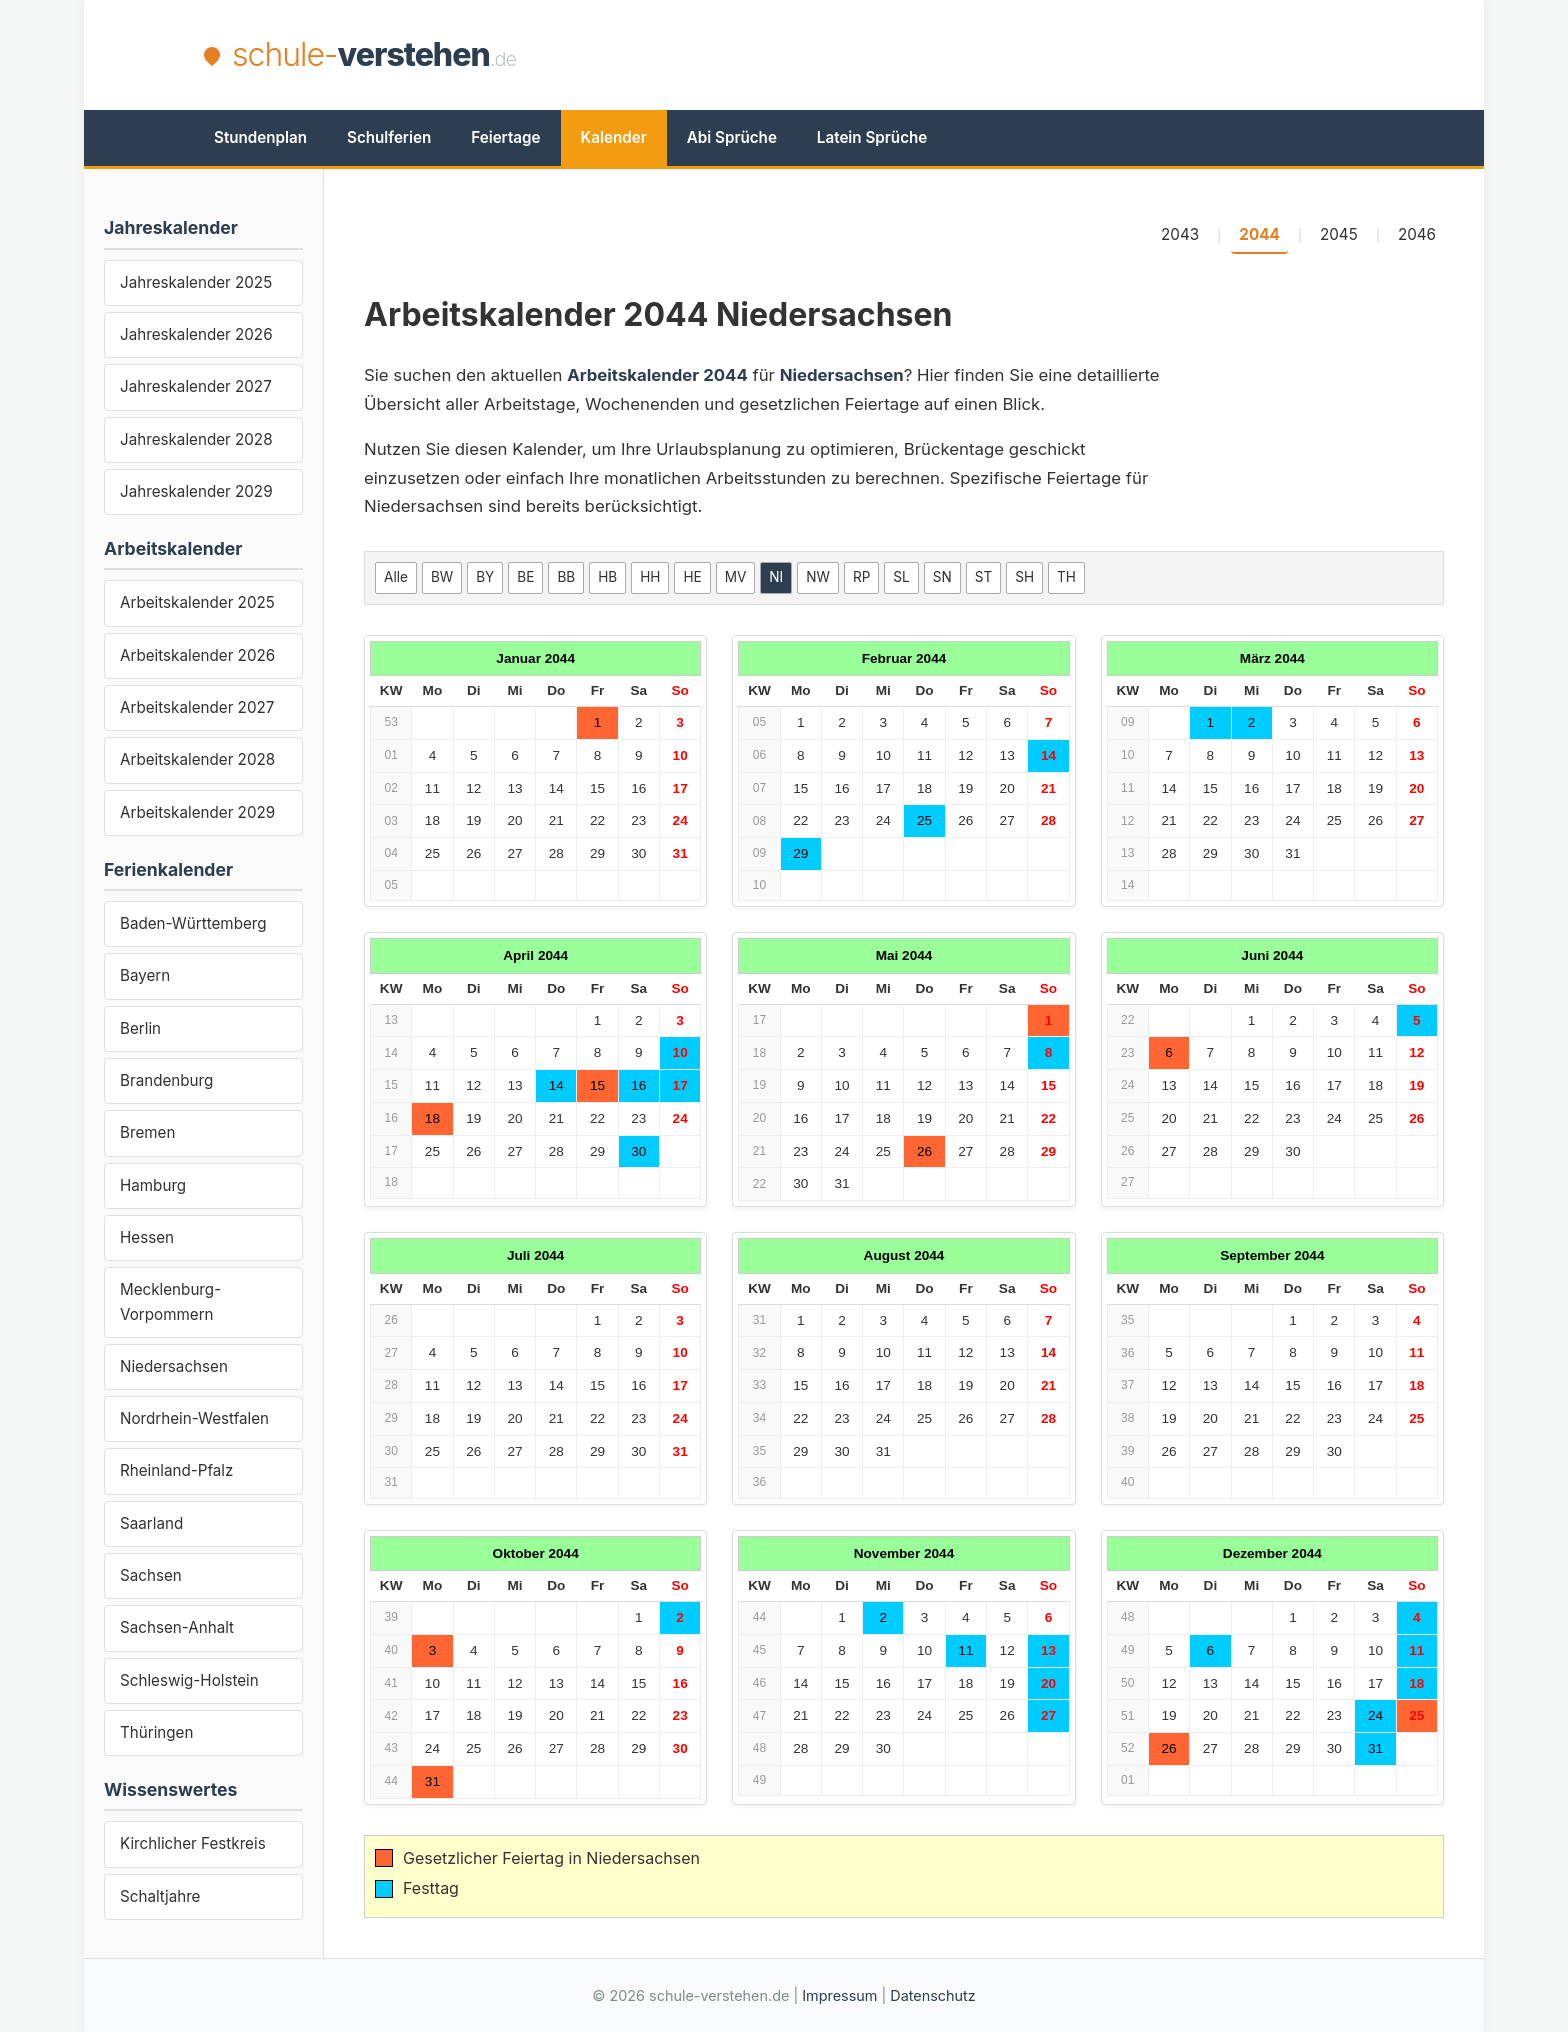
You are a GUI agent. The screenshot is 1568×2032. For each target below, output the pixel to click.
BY (485, 577)
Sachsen (151, 1575)
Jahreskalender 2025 (196, 282)
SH (1024, 577)
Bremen (147, 1132)
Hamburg (153, 1185)
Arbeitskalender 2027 (197, 707)
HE (692, 577)
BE (525, 577)
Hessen (147, 1237)
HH (650, 577)
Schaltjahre (160, 1896)
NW (818, 577)
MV (736, 577)
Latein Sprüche (872, 137)
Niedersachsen (174, 1366)
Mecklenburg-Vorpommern (170, 1301)
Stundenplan (260, 137)
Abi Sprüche (732, 137)
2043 (1180, 234)
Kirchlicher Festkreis (193, 1843)
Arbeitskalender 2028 (197, 759)
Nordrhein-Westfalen (194, 1418)
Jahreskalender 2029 (196, 491)
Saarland (151, 1523)
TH (1066, 577)
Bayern (145, 975)
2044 (1259, 234)
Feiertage (505, 137)
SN (942, 577)
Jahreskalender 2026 (196, 334)
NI (776, 577)
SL (901, 577)
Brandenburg (166, 1080)
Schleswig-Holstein (189, 1680)
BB (566, 577)
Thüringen (156, 1732)
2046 (1417, 234)
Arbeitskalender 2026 (197, 655)
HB (607, 577)
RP (861, 577)
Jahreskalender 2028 (196, 439)
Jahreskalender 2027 (196, 386)
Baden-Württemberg (193, 923)
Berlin (140, 1028)
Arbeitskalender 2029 (197, 812)
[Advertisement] (1000, 55)
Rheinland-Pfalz (176, 1470)
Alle (396, 577)
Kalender (614, 137)
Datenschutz (932, 1995)
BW (442, 577)
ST (983, 577)
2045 (1339, 234)
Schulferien (389, 137)
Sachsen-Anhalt (177, 1627)
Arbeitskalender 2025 (197, 602)
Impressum (839, 1995)
